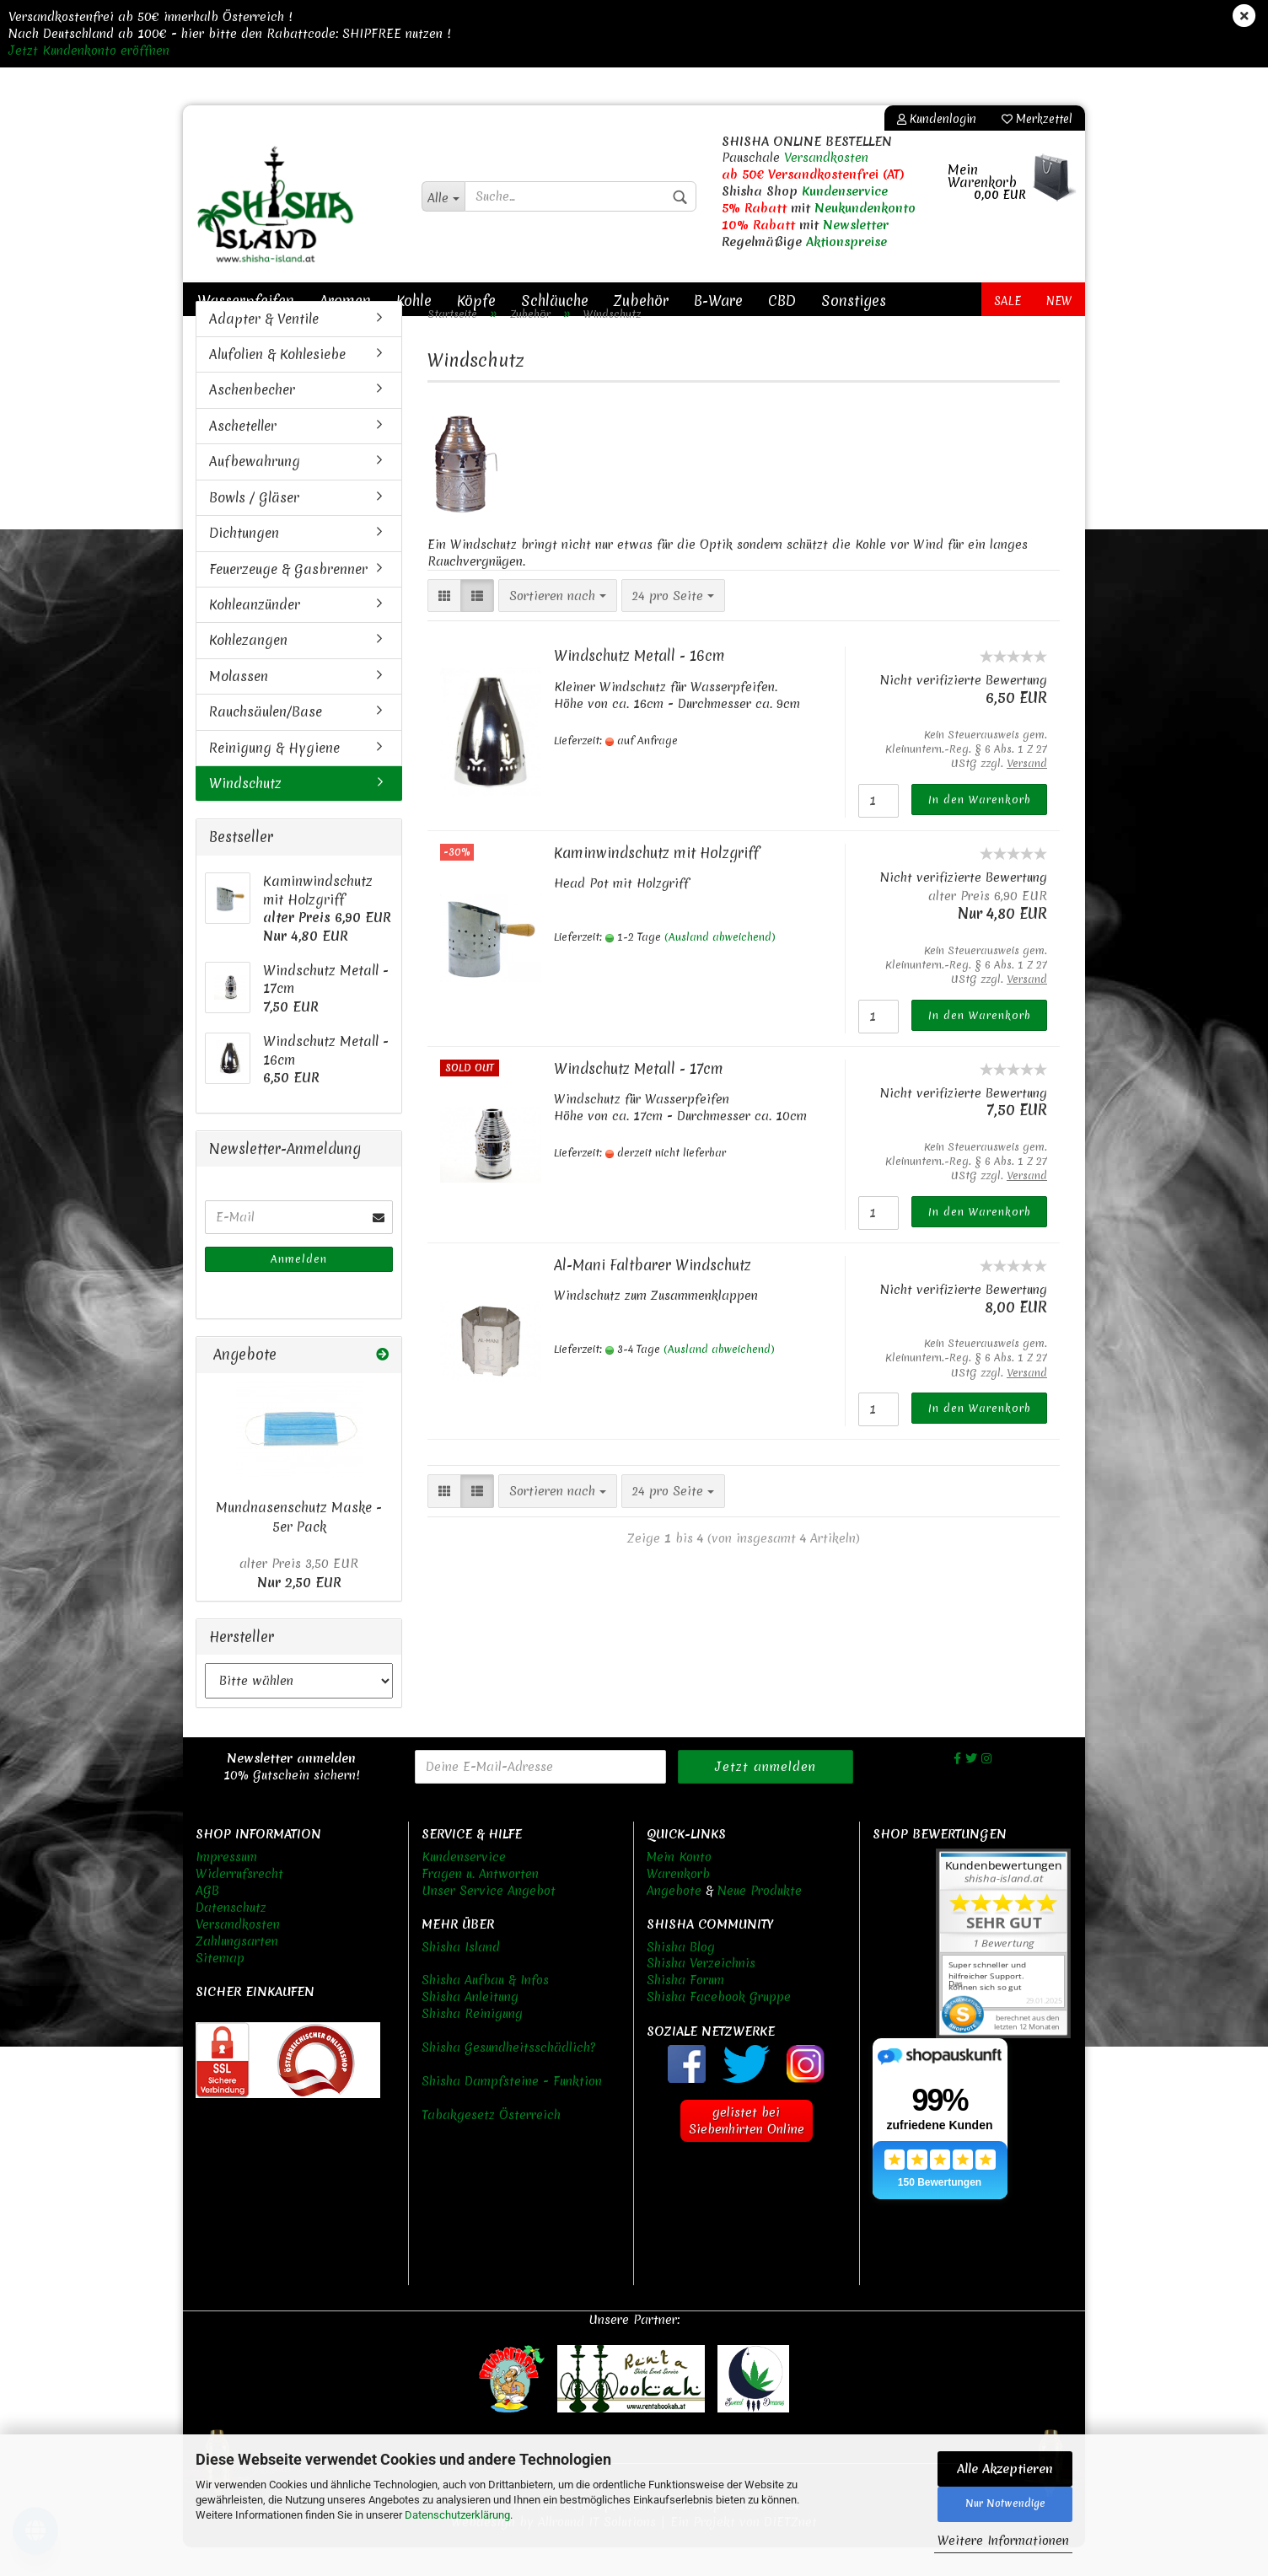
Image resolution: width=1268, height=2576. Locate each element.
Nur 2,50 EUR (298, 1601)
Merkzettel (1037, 118)
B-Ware (718, 300)
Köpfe (476, 300)
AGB (207, 1918)
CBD (782, 300)
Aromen (345, 300)
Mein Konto (679, 1884)
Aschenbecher (252, 418)
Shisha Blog (681, 1975)
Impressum (226, 1884)
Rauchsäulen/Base (265, 740)
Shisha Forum (685, 2008)
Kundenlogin (936, 118)
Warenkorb (678, 1901)
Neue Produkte (759, 1918)
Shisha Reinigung (472, 2042)
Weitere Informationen (1003, 2540)
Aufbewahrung (254, 489)
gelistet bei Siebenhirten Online (746, 2149)
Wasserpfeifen (245, 300)
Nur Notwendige (1005, 2503)
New (1059, 301)
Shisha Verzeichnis (701, 1991)
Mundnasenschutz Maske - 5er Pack (299, 1545)
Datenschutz (231, 1935)
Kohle (414, 300)
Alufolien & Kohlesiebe (277, 382)
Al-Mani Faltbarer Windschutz (652, 1292)
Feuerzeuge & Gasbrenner (288, 597)
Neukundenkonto (865, 208)
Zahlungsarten (237, 1969)
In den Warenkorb (979, 827)
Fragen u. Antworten (480, 1901)
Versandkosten (826, 157)
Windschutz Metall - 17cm (638, 1096)
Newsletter (856, 225)
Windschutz (245, 811)
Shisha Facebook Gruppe (719, 2025)
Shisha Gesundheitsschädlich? (508, 2076)
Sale (1007, 301)
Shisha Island (461, 1975)
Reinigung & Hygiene (274, 775)
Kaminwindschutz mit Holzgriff (656, 880)
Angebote (674, 1918)
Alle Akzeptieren (1005, 2469)
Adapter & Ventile (264, 346)
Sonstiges (853, 300)
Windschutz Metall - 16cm (639, 684)
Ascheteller (243, 453)
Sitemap (220, 1986)
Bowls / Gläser (254, 525)
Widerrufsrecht (239, 1901)
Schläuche (554, 300)
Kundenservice (845, 191)
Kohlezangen (248, 668)
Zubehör (641, 300)
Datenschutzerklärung (457, 2515)
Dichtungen (244, 560)
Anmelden (299, 1287)
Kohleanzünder (254, 632)
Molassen (238, 704)
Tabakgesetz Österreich (491, 2143)
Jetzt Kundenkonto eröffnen (88, 50)
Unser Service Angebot (489, 1918)
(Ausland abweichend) (720, 965)
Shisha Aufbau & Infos (485, 2008)
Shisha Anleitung (470, 2025)
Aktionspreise (846, 241)
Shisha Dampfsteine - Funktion (512, 2109)
